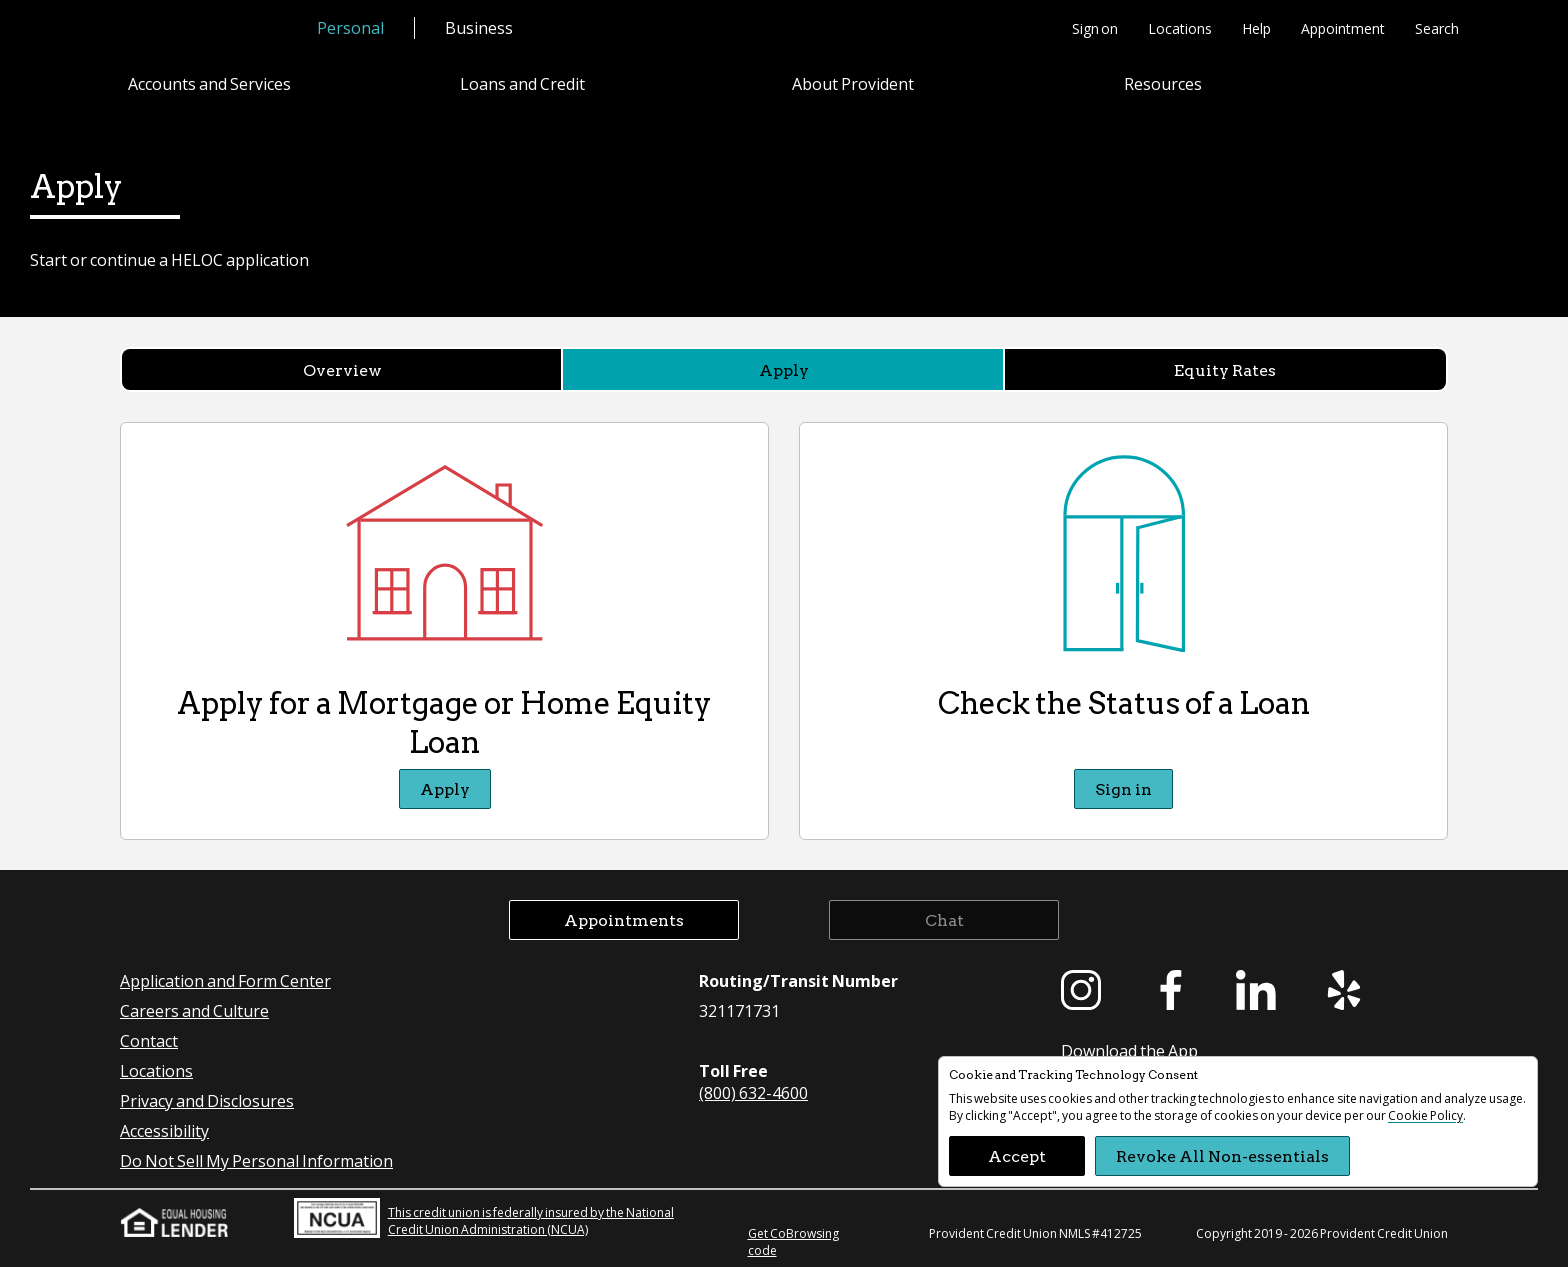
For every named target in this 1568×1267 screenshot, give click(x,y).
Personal (350, 27)
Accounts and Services (209, 83)
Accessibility (164, 1130)
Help (1256, 28)
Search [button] (1437, 28)
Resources (1163, 83)
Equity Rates (1225, 369)
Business (479, 27)
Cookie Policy (1425, 1115)
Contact (149, 1040)
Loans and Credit (522, 83)
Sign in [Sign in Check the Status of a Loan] (1123, 788)
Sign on (1095, 28)
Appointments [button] (624, 919)
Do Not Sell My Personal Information (256, 1160)
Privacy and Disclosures (207, 1100)
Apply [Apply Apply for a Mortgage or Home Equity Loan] (445, 788)
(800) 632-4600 (753, 1092)
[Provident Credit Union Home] (202, 29)
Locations (1180, 28)
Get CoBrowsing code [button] (793, 1242)
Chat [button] (944, 919)
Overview (342, 369)
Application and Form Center (225, 980)
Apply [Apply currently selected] (784, 369)
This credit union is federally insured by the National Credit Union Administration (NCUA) (484, 1218)
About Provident (853, 83)
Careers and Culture (194, 1010)
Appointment (1343, 28)
